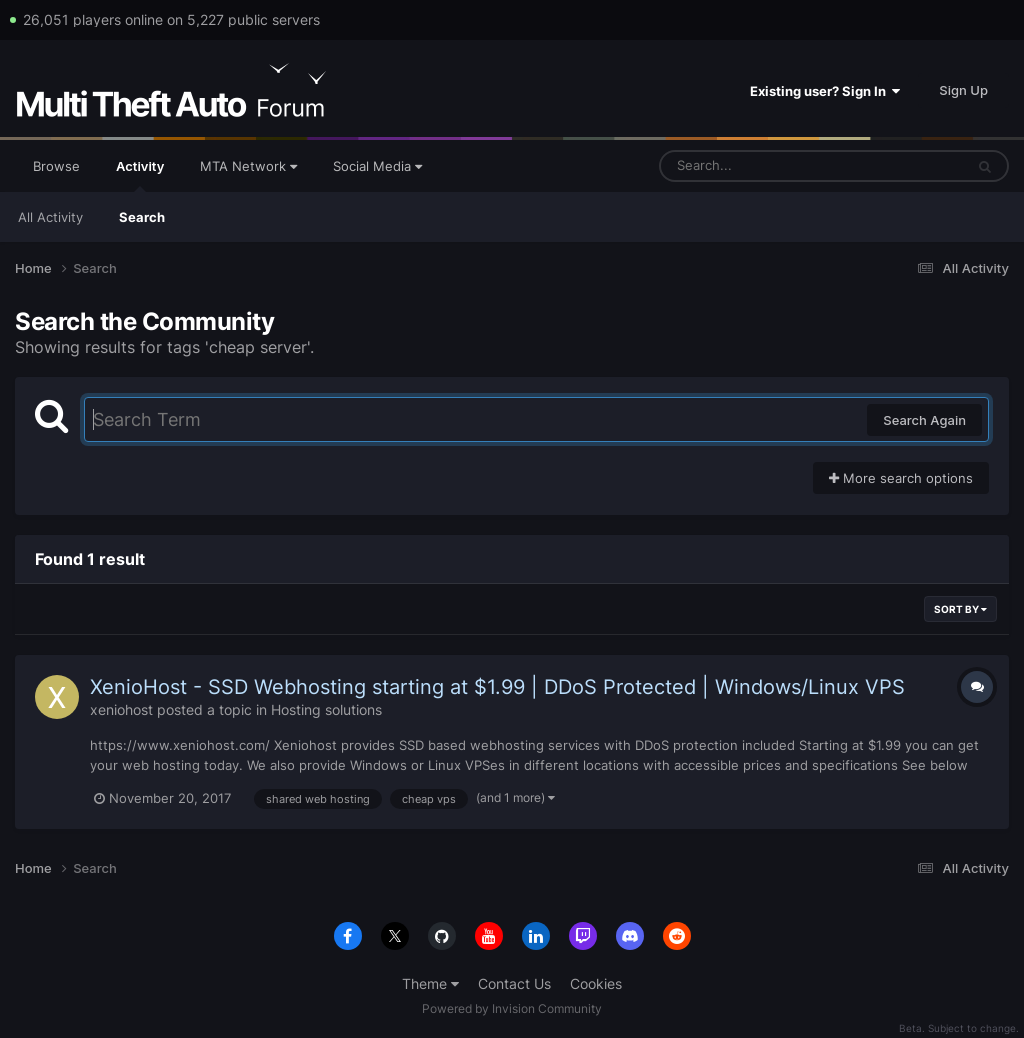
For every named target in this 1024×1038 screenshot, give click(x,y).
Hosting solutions (326, 709)
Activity (140, 175)
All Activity (50, 217)
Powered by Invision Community (512, 1008)
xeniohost (121, 709)
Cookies (596, 983)
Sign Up (963, 90)
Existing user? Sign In (825, 91)
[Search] (759, 166)
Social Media (377, 166)
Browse (56, 166)
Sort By (960, 609)
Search (142, 217)
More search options (901, 478)
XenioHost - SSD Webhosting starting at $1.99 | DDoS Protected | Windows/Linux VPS (497, 687)
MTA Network (248, 166)
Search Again (924, 420)
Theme (430, 983)
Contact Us (514, 983)
